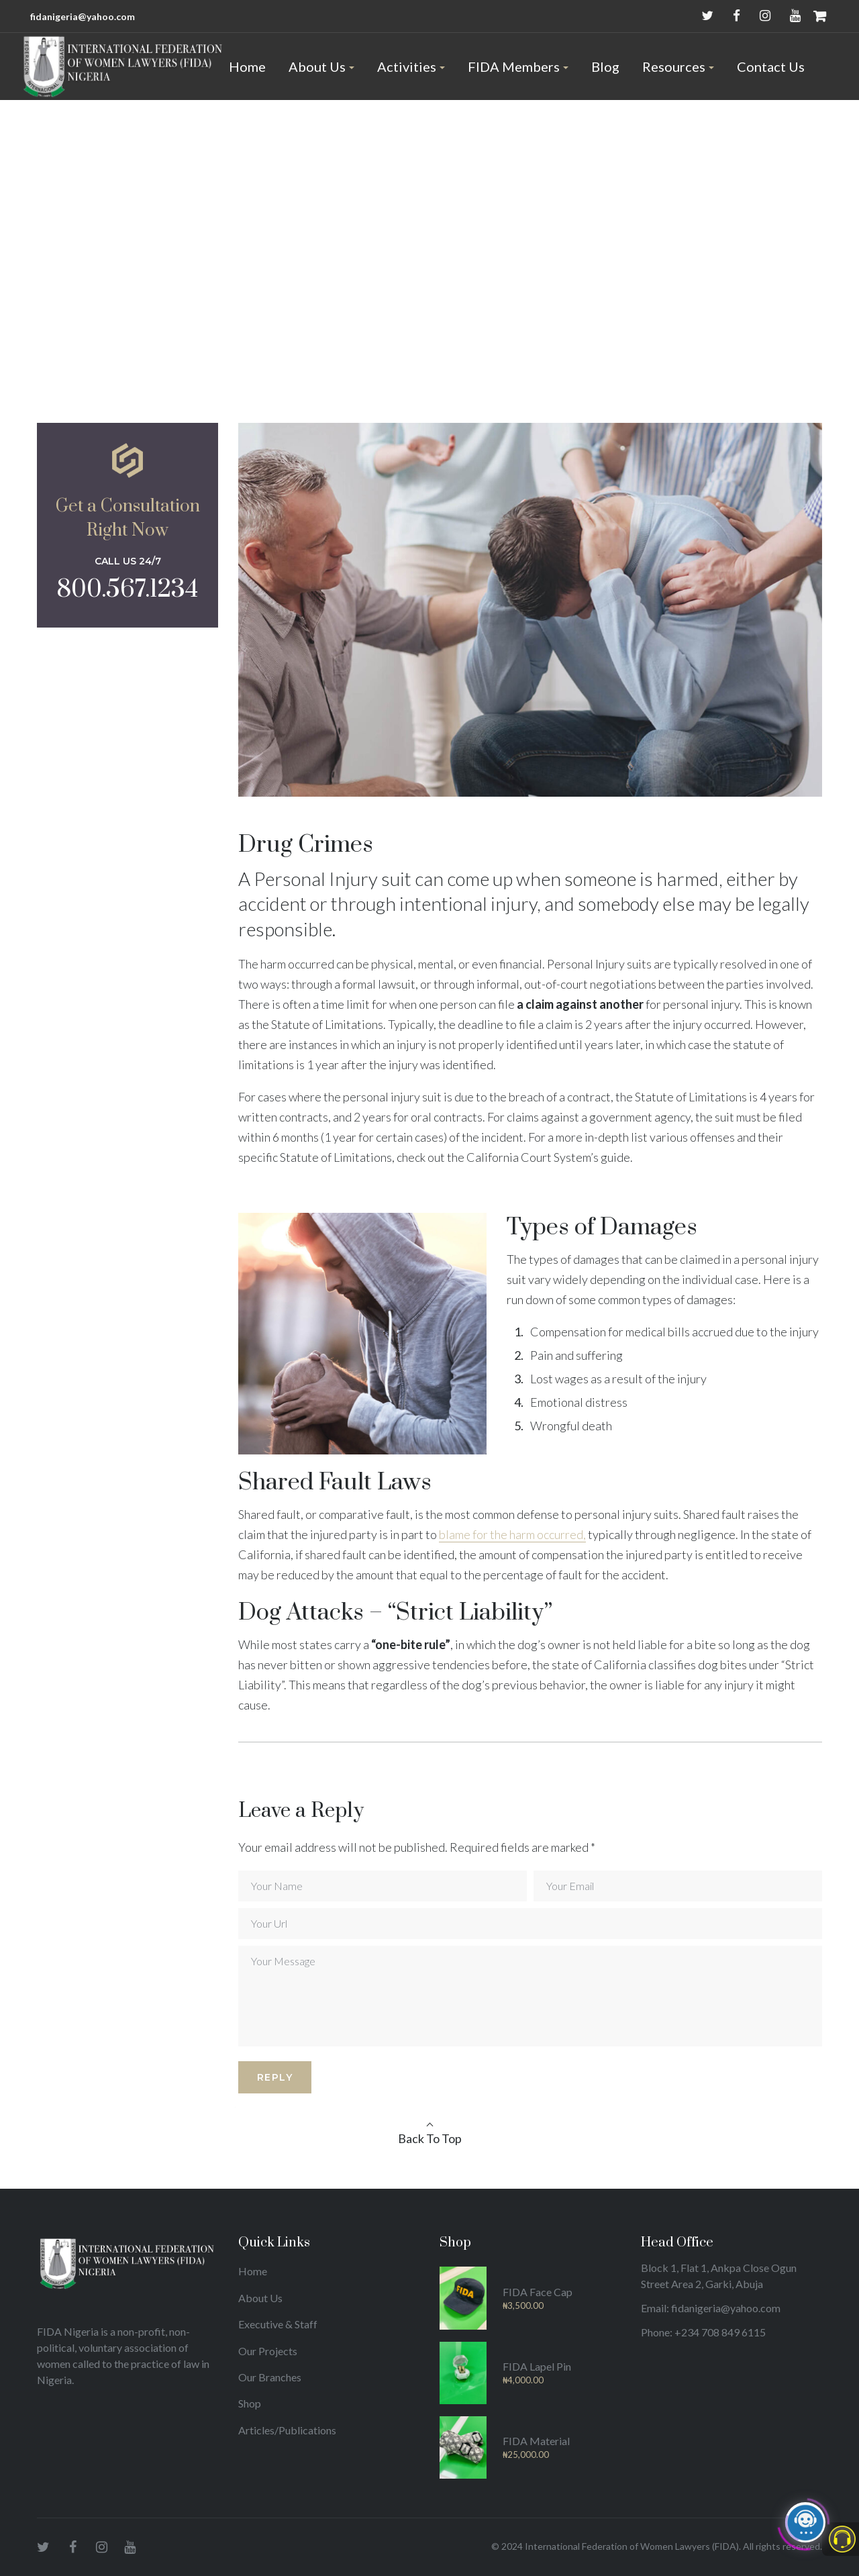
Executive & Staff (277, 2324)
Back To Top (430, 2138)
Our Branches (269, 2377)
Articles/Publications (287, 2430)
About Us (260, 2297)
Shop (249, 2403)
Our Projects (267, 2350)
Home (252, 2271)
